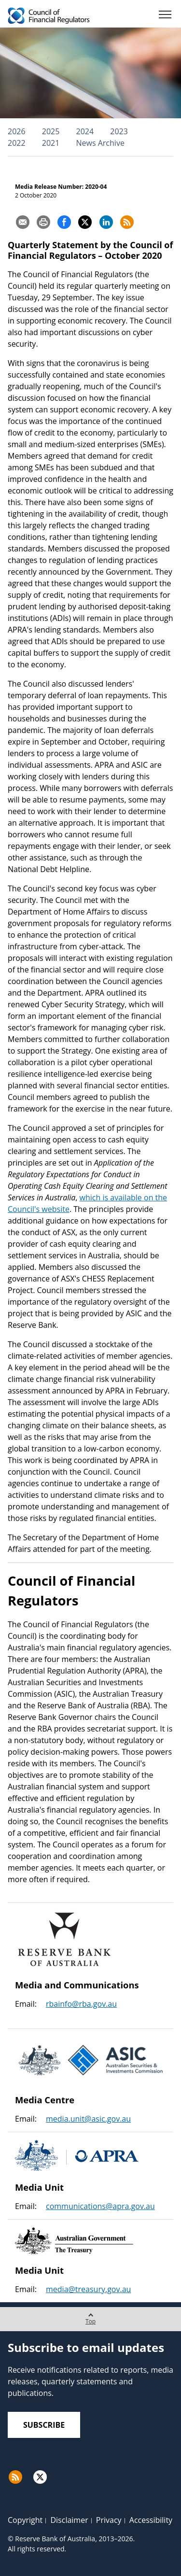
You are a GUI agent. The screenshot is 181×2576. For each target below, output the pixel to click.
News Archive (100, 143)
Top (90, 2316)
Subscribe (44, 2425)
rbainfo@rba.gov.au (81, 2004)
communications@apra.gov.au (100, 2206)
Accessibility (150, 2520)
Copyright (25, 2520)
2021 (51, 143)
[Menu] (165, 16)
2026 (17, 131)
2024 (85, 131)
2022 (17, 143)
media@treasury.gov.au (88, 2289)
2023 (119, 131)
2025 (51, 131)
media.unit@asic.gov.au (88, 2118)
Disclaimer (69, 2520)
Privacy (109, 2520)
